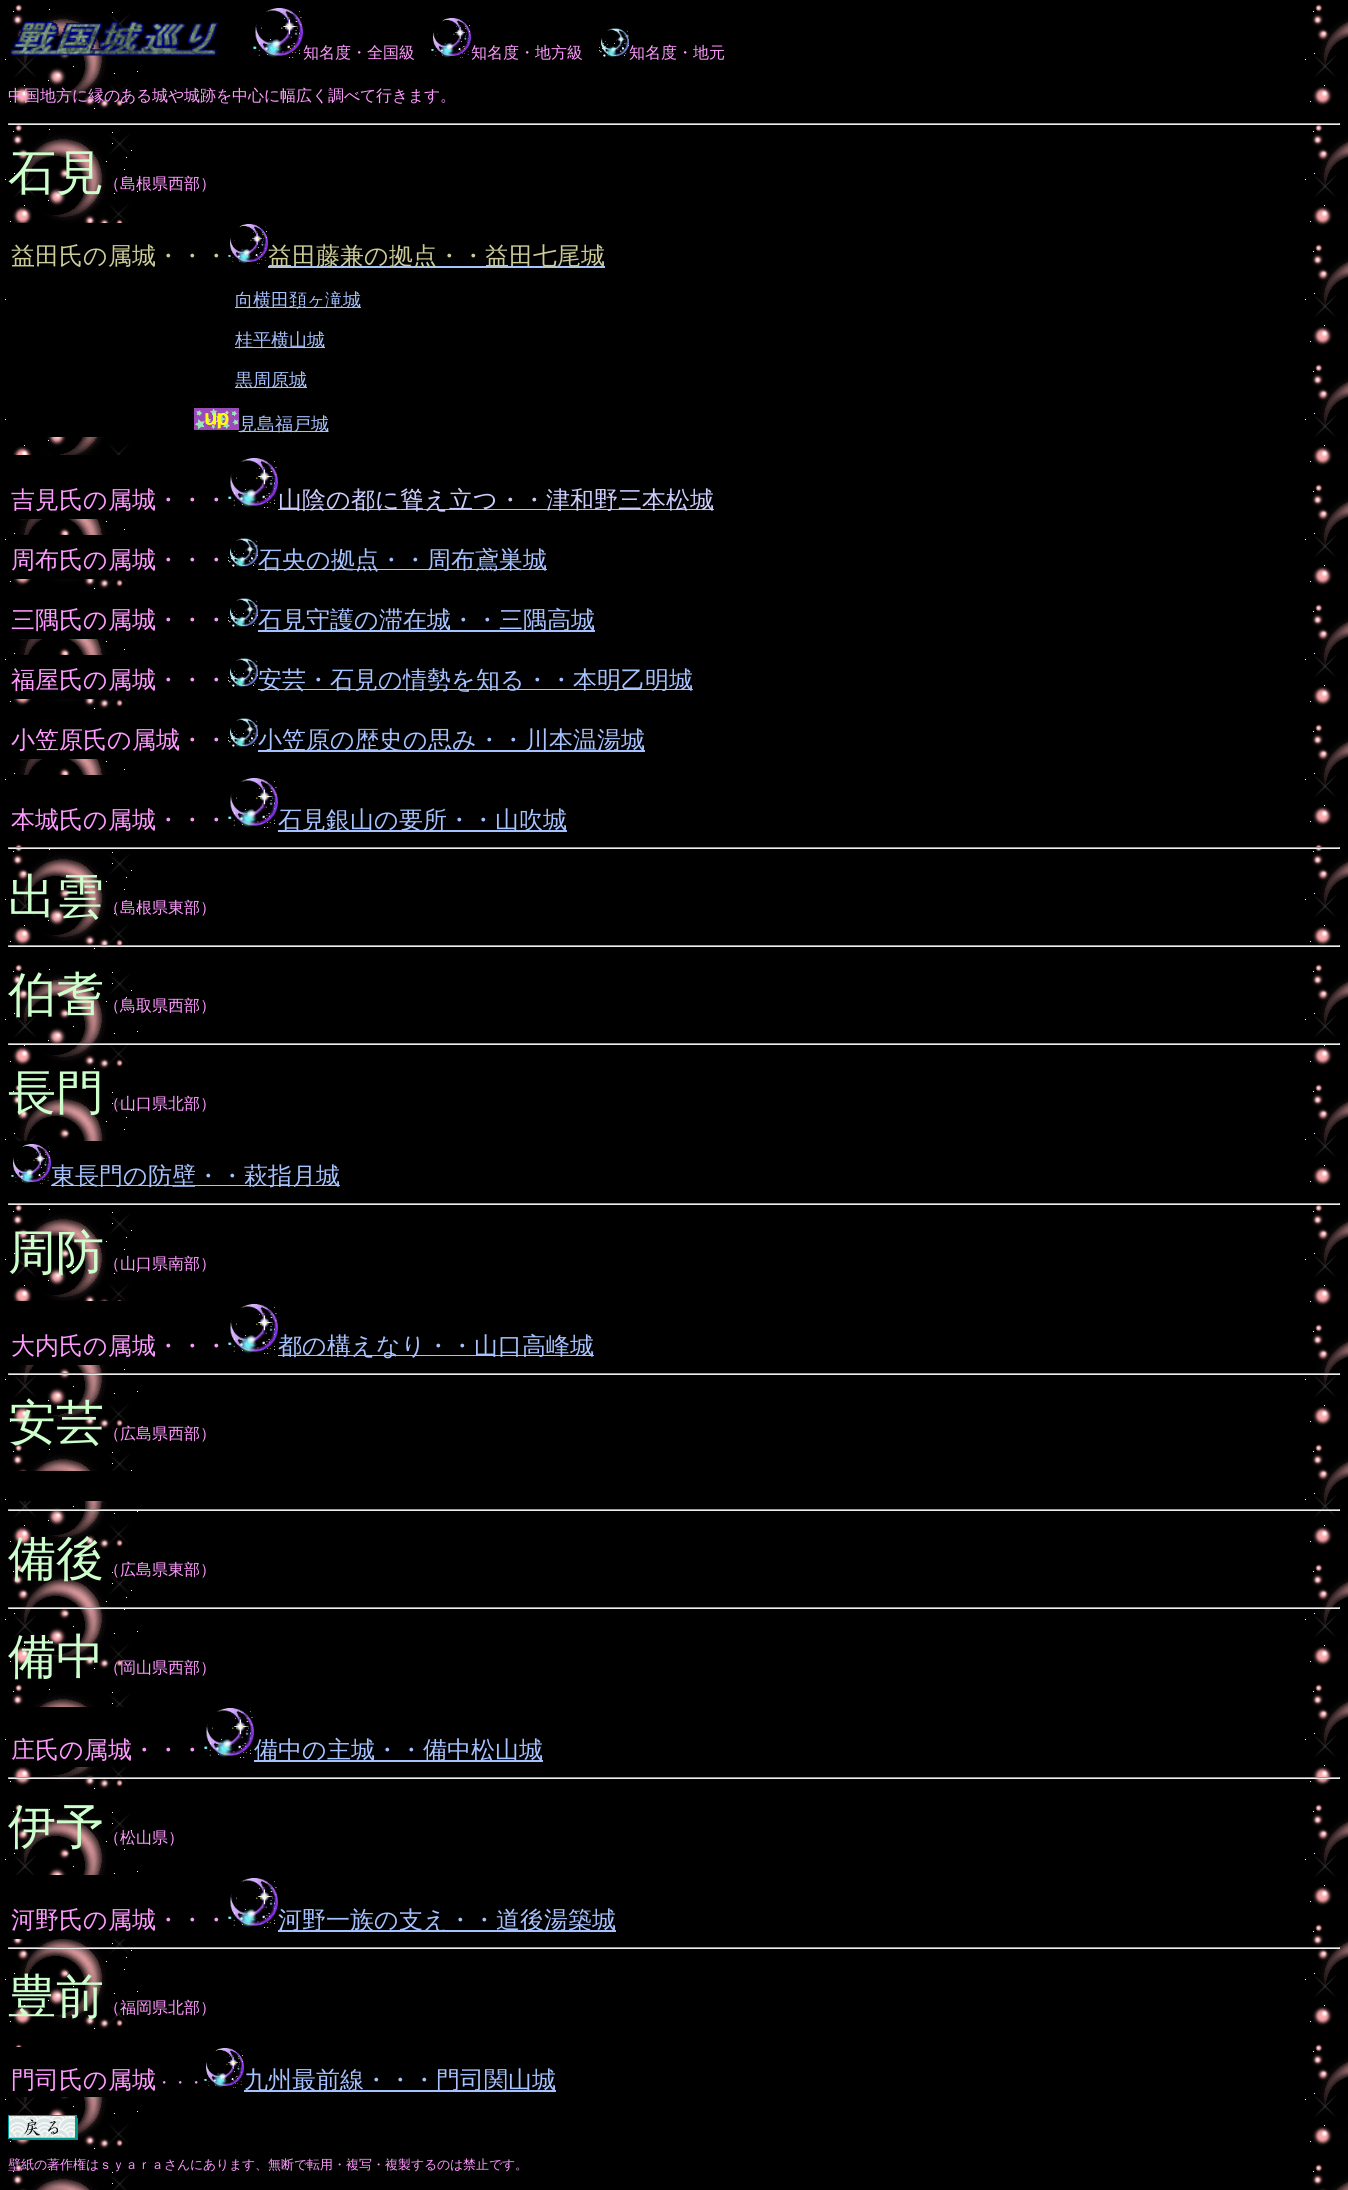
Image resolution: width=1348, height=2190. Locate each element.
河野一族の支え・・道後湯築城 (447, 1920)
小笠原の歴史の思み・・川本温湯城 (436, 740)
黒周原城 (271, 380)
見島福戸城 (284, 424)
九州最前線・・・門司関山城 (400, 2080)
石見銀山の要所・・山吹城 (422, 820)
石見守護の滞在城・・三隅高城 (426, 620)
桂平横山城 (280, 340)
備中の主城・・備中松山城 (398, 1750)
